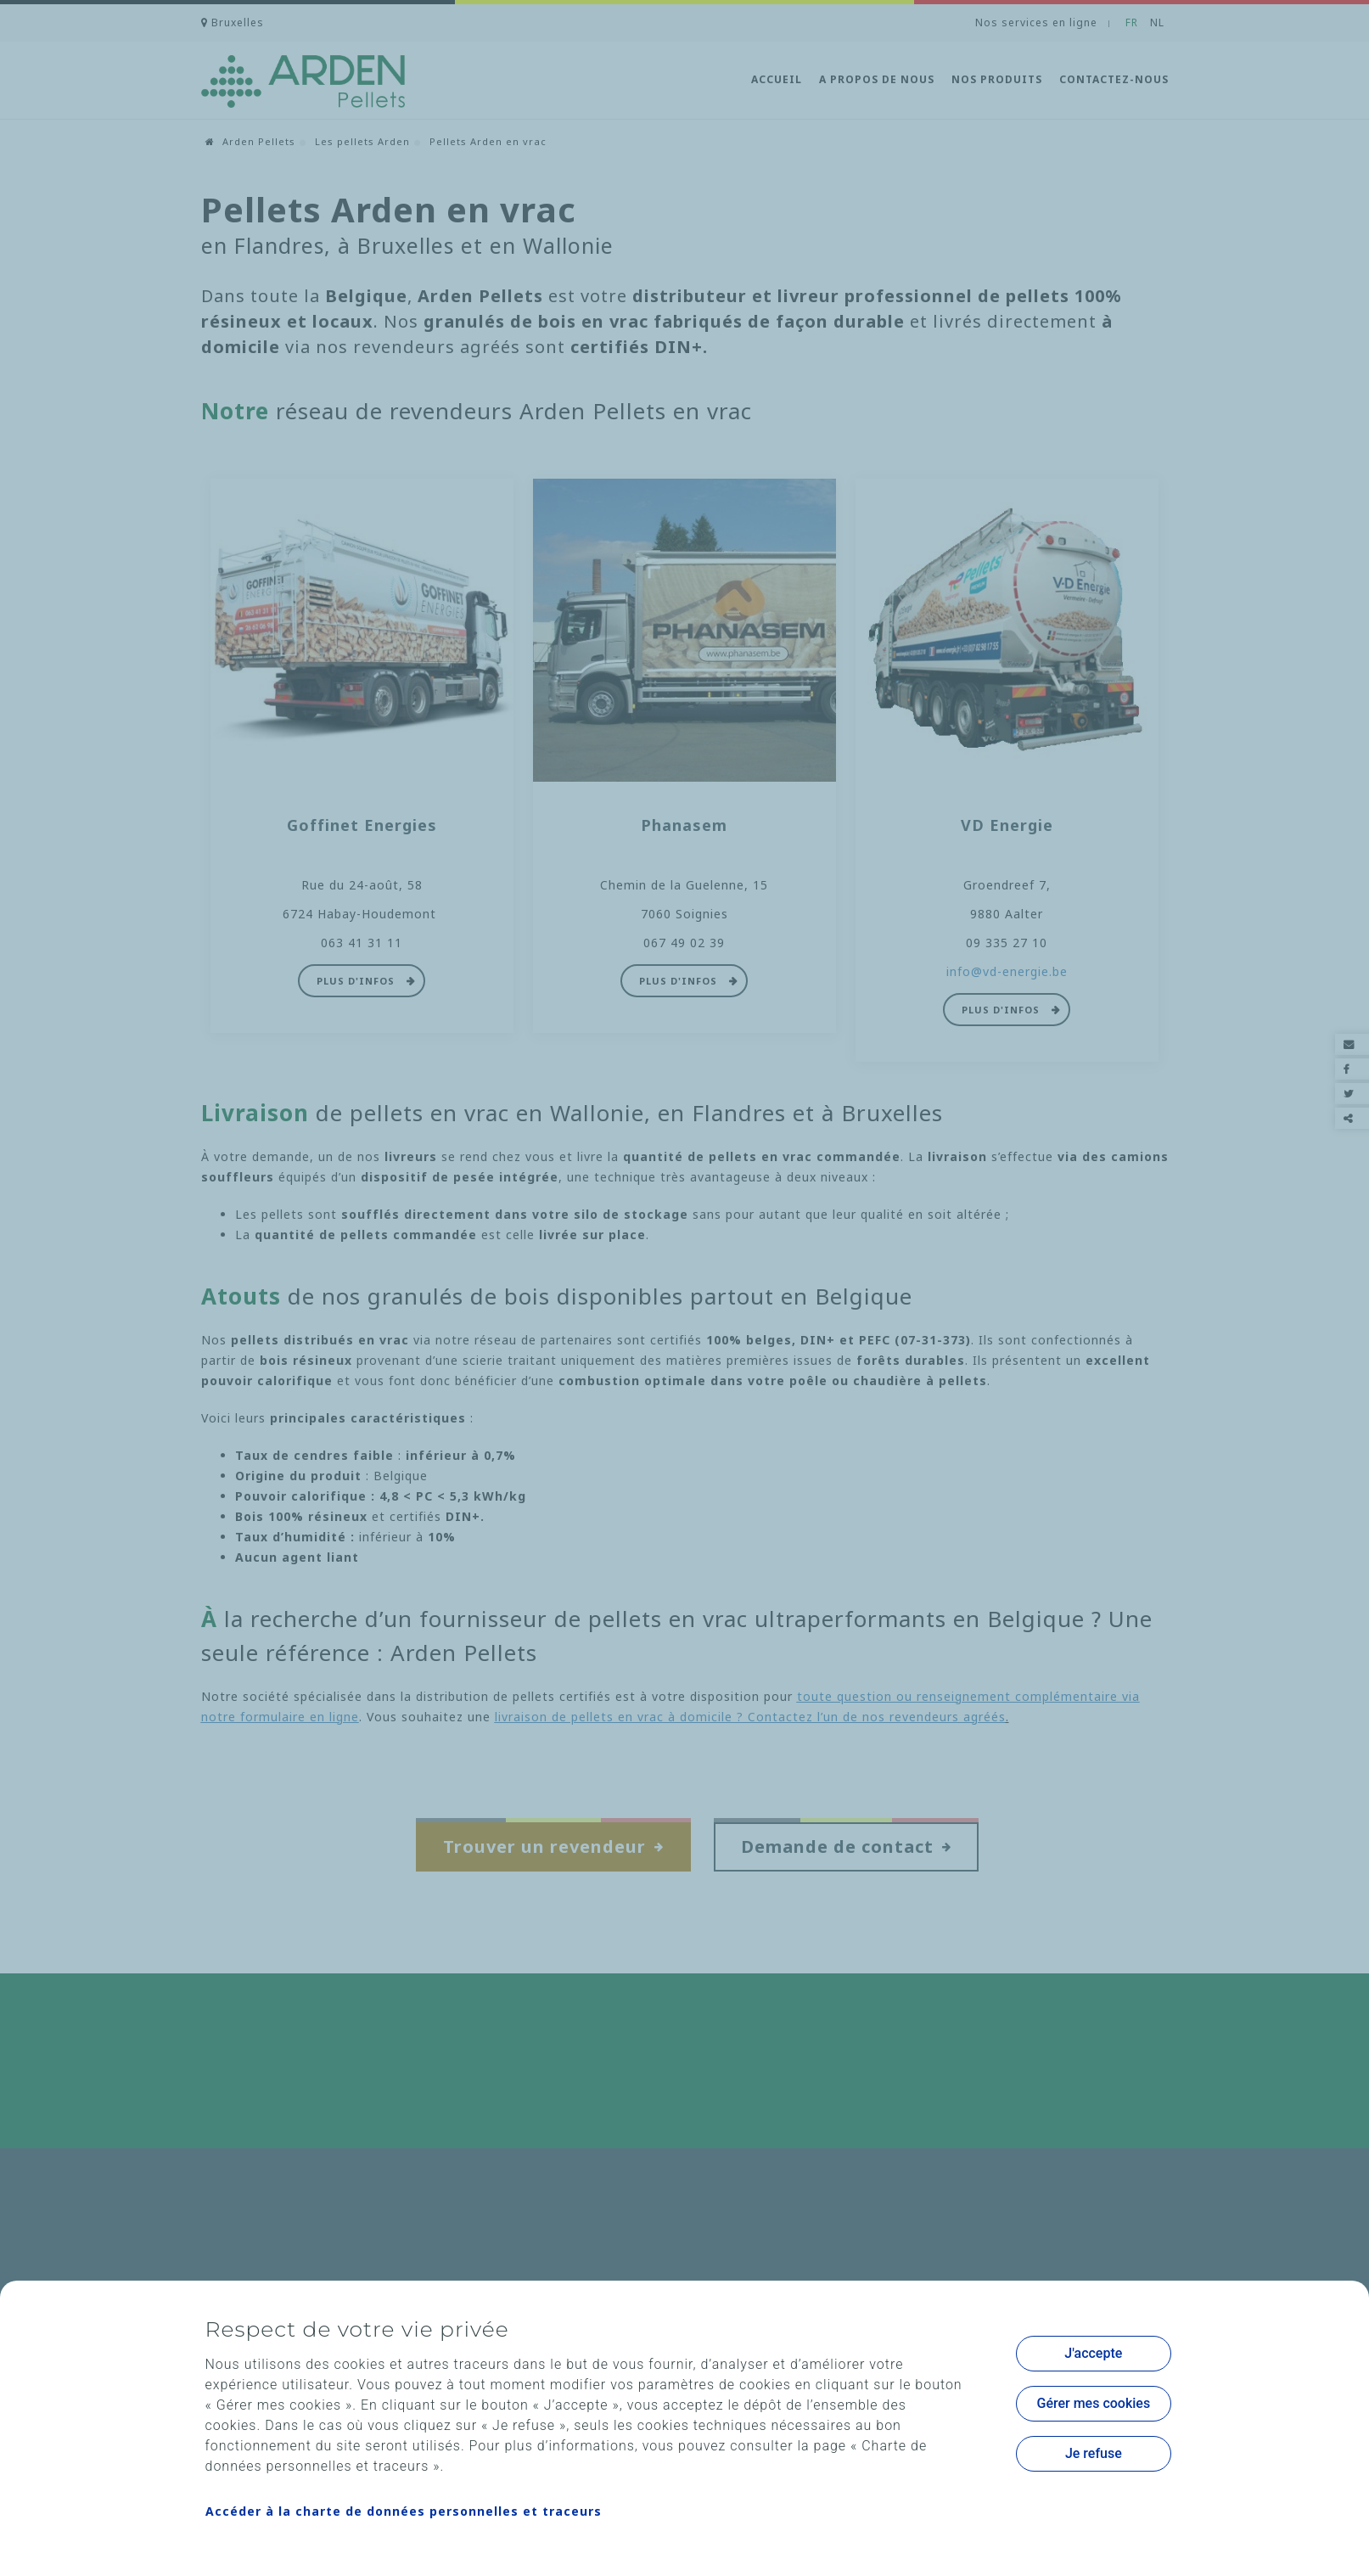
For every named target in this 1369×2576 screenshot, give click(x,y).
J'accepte (1093, 2353)
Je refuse (1093, 2453)
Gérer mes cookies (1094, 2403)
